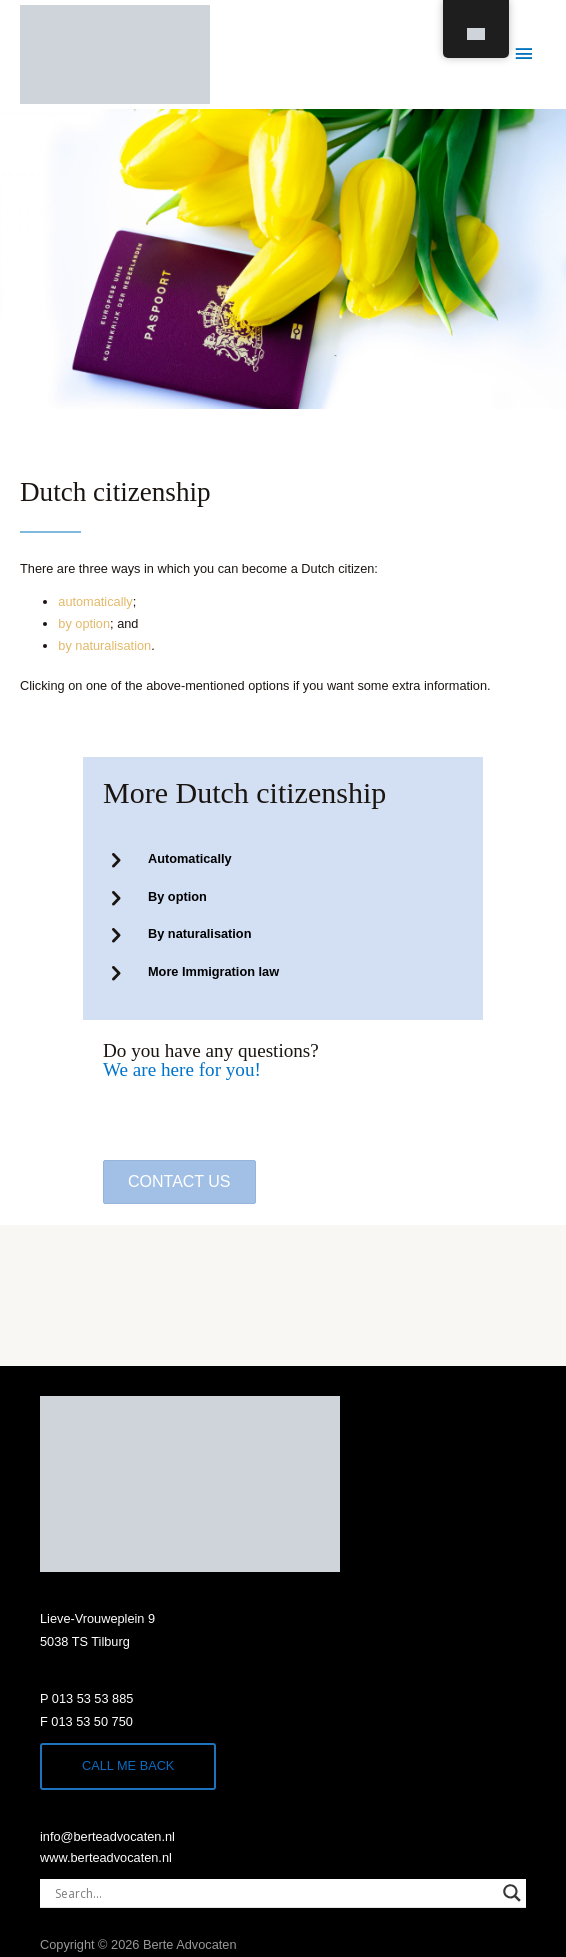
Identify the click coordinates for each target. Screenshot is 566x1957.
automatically (95, 601)
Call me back (128, 1765)
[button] (179, 1182)
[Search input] (274, 1893)
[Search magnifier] (512, 1893)
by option (84, 623)
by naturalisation (104, 645)
